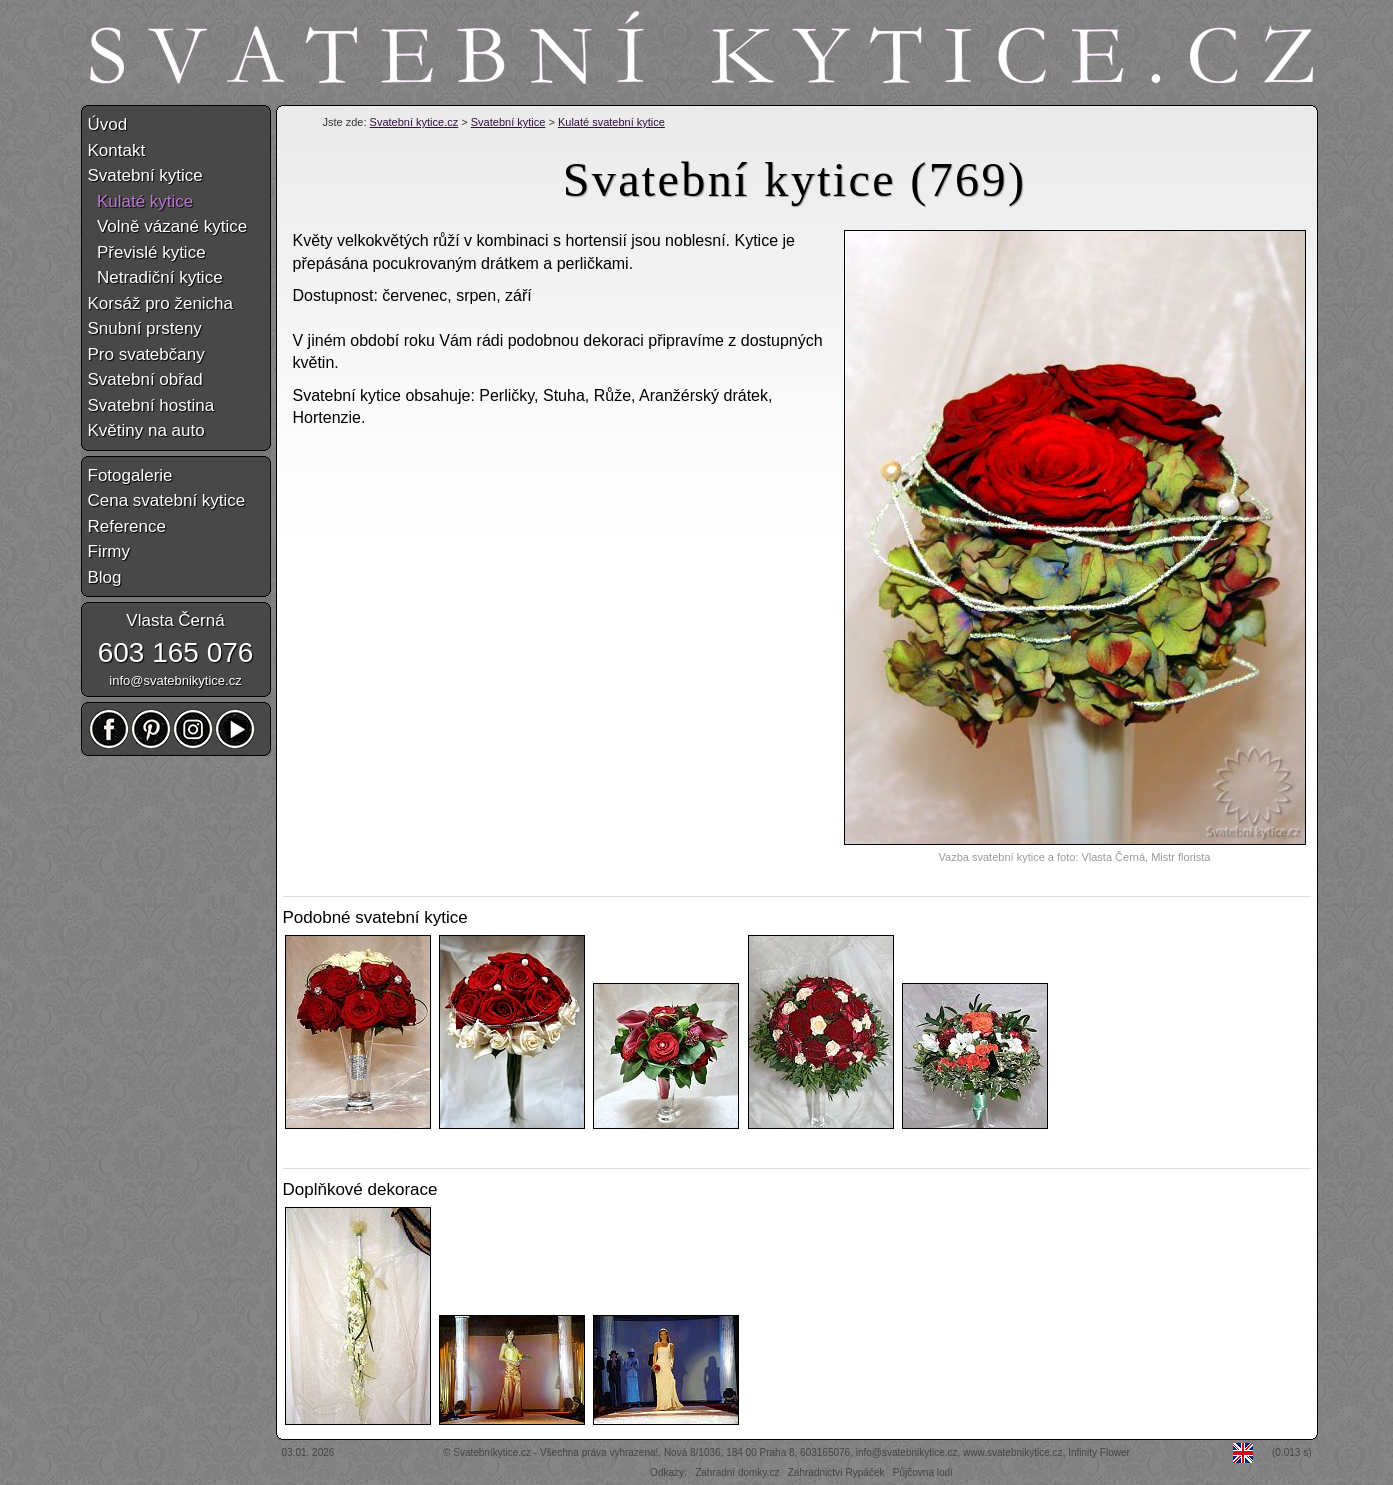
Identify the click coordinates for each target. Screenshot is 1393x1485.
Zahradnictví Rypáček (836, 1472)
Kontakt (117, 150)
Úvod (108, 124)
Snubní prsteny (145, 328)
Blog (105, 577)
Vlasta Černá (175, 620)
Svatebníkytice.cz (492, 1452)
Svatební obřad (145, 379)
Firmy (109, 551)
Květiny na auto (146, 430)
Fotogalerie (130, 475)
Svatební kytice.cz (414, 122)
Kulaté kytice (141, 201)
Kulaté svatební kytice (611, 122)
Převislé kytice (147, 252)
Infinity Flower (1099, 1452)
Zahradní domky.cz (737, 1472)
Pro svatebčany (146, 354)
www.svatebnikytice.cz (1012, 1452)
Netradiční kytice (155, 277)
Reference (127, 526)
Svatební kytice (508, 122)
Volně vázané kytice (168, 226)
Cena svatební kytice (167, 500)
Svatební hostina (151, 405)
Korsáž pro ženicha (161, 303)
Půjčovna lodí (923, 1472)
